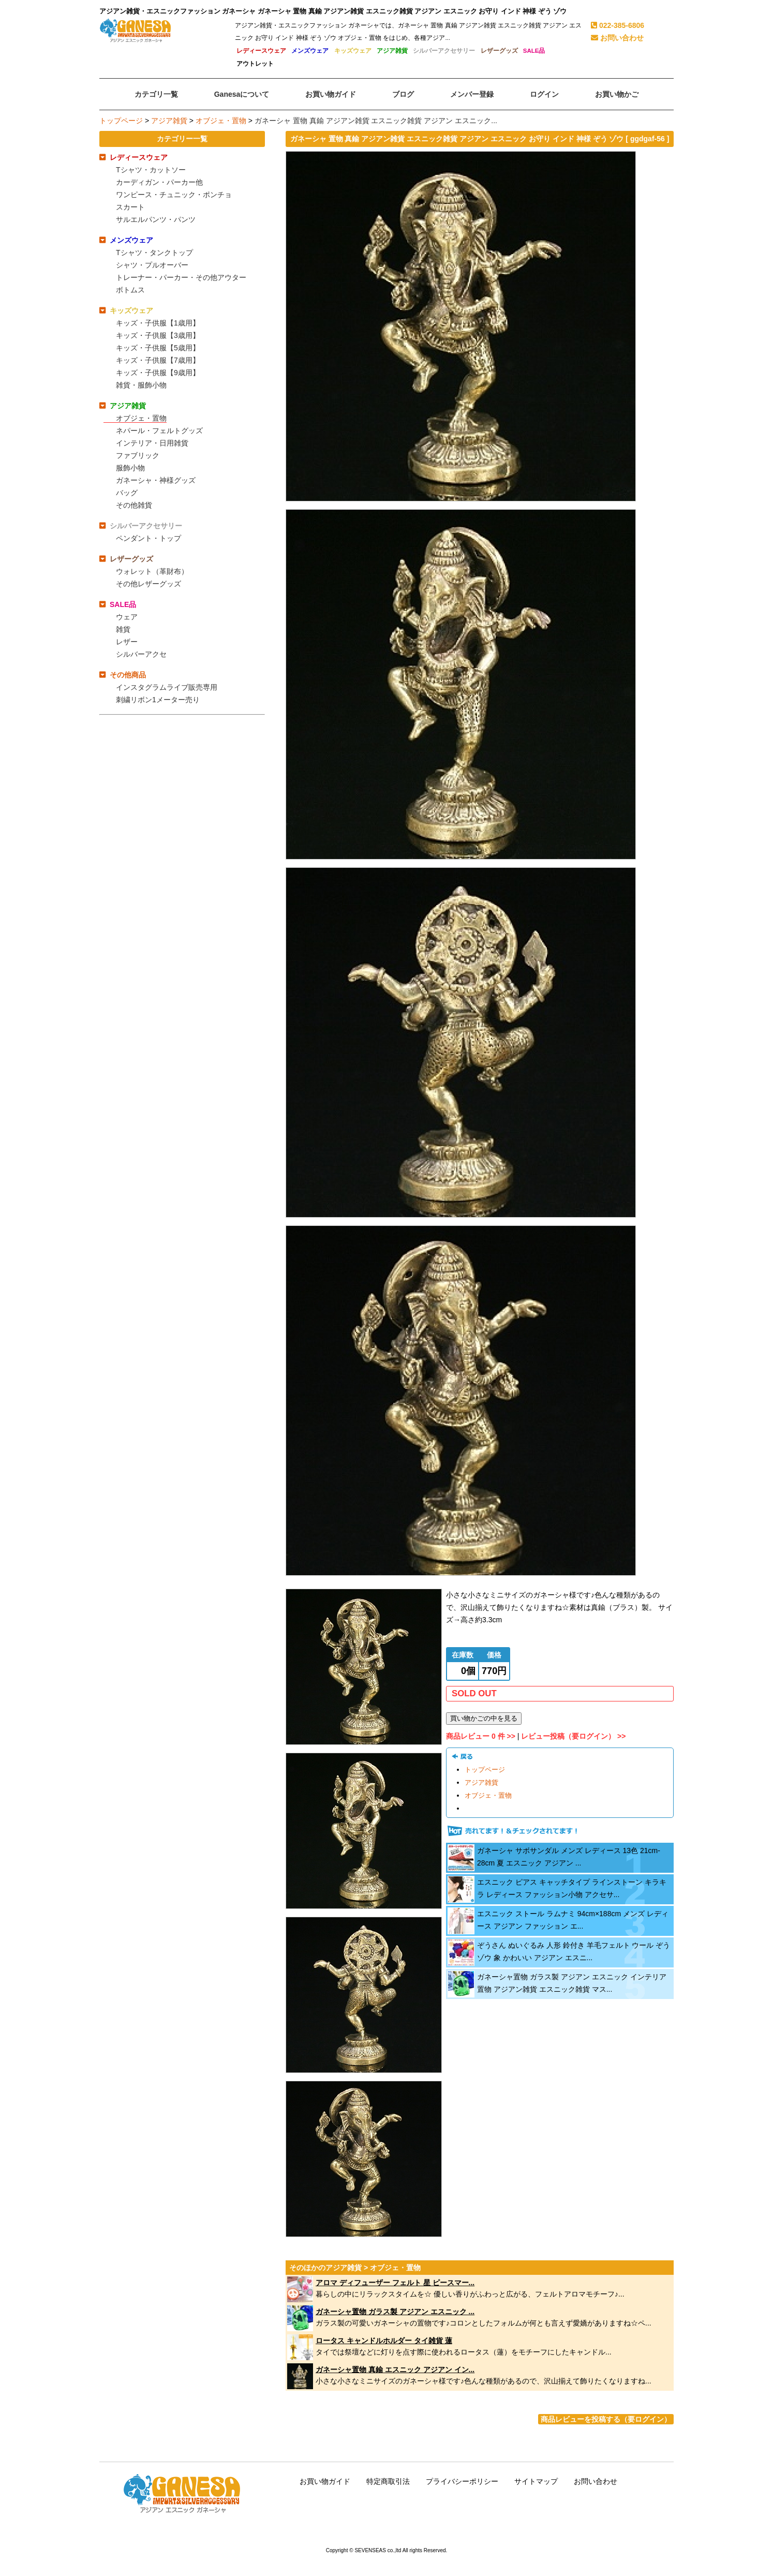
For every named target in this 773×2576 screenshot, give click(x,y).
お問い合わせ (617, 38)
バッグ (127, 492)
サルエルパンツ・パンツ (156, 219)
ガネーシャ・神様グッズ (156, 480)
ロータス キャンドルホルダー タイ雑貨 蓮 (384, 2340)
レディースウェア (261, 51)
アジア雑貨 (392, 51)
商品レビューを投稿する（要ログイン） (606, 2419)
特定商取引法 (388, 2481)
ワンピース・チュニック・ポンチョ (174, 194)
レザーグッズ (499, 51)
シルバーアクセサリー (444, 51)
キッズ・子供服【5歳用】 (158, 348)
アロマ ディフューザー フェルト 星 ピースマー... (395, 2282)
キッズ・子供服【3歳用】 (158, 335)
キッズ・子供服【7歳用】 (158, 360)
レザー (127, 642)
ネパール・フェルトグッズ (159, 430)
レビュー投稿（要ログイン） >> (573, 1736)
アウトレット (255, 64)
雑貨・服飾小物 (141, 385)
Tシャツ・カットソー (151, 170)
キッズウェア (352, 51)
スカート (130, 207)
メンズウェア (310, 51)
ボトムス (130, 290)
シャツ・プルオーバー (152, 265)
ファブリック (137, 455)
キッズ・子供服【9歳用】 (158, 372)
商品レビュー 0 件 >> (480, 1736)
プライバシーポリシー (462, 2481)
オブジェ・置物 (221, 120)
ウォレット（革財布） (152, 571)
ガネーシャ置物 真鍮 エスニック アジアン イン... (395, 2369)
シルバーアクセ (141, 654)
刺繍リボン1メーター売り (158, 699)
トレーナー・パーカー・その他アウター (181, 277)
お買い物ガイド (325, 2481)
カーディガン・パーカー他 (159, 182)
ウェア (127, 617)
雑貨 (123, 629)
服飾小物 (130, 468)
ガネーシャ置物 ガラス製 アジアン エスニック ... (395, 2311)
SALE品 (534, 51)
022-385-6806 (617, 25)
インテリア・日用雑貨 (152, 443)
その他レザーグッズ (148, 584)
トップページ (121, 120)
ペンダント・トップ (148, 538)
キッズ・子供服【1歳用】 (158, 323)
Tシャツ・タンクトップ (154, 252)
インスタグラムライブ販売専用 (166, 687)
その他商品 (128, 675)
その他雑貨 (134, 505)
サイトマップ (536, 2481)
